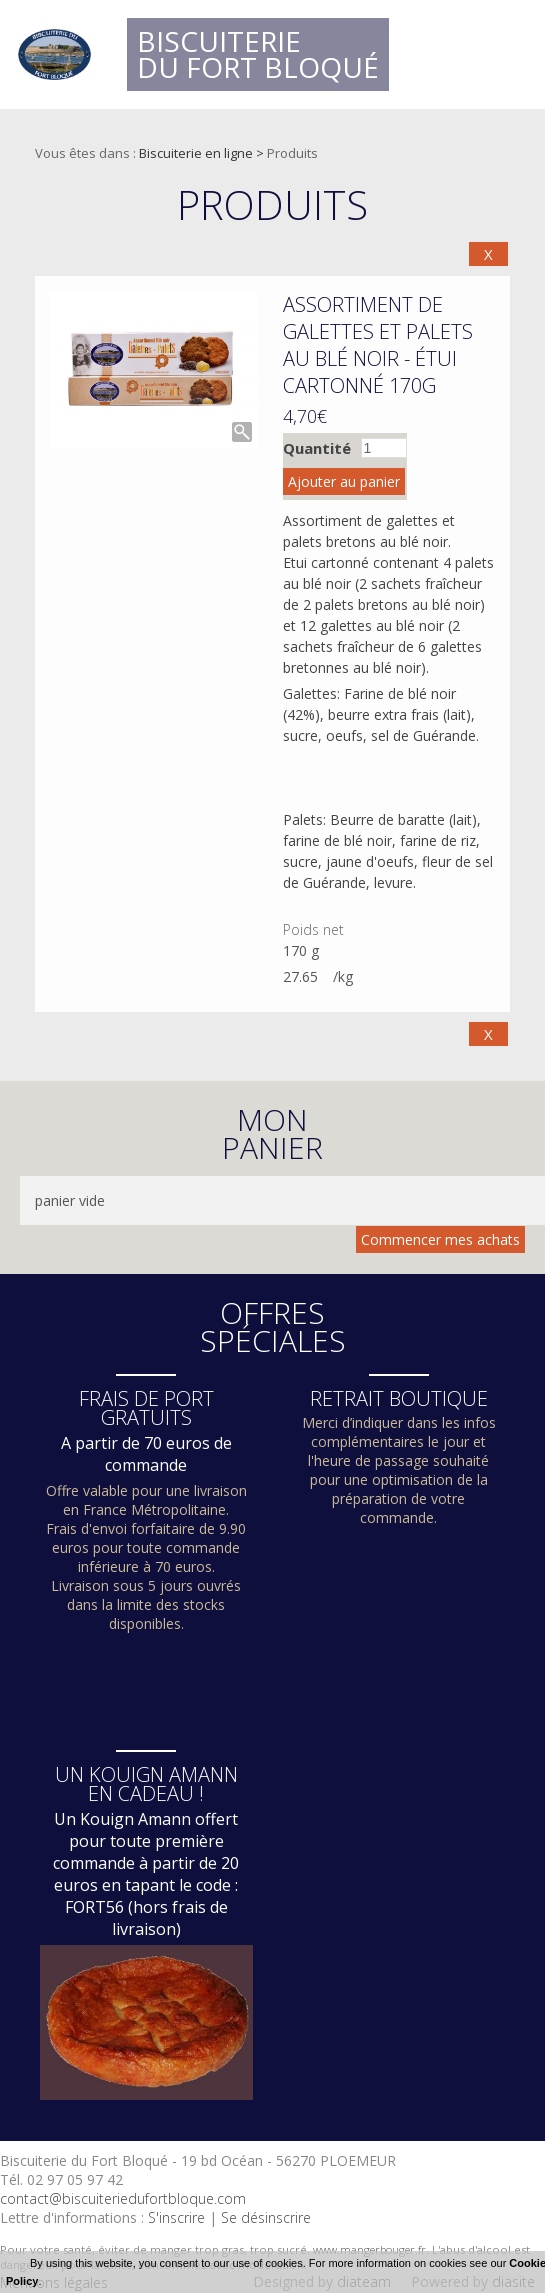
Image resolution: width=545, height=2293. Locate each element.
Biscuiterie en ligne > (203, 153)
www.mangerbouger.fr (369, 2249)
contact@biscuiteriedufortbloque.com (123, 2198)
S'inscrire (176, 2217)
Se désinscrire (266, 2217)
